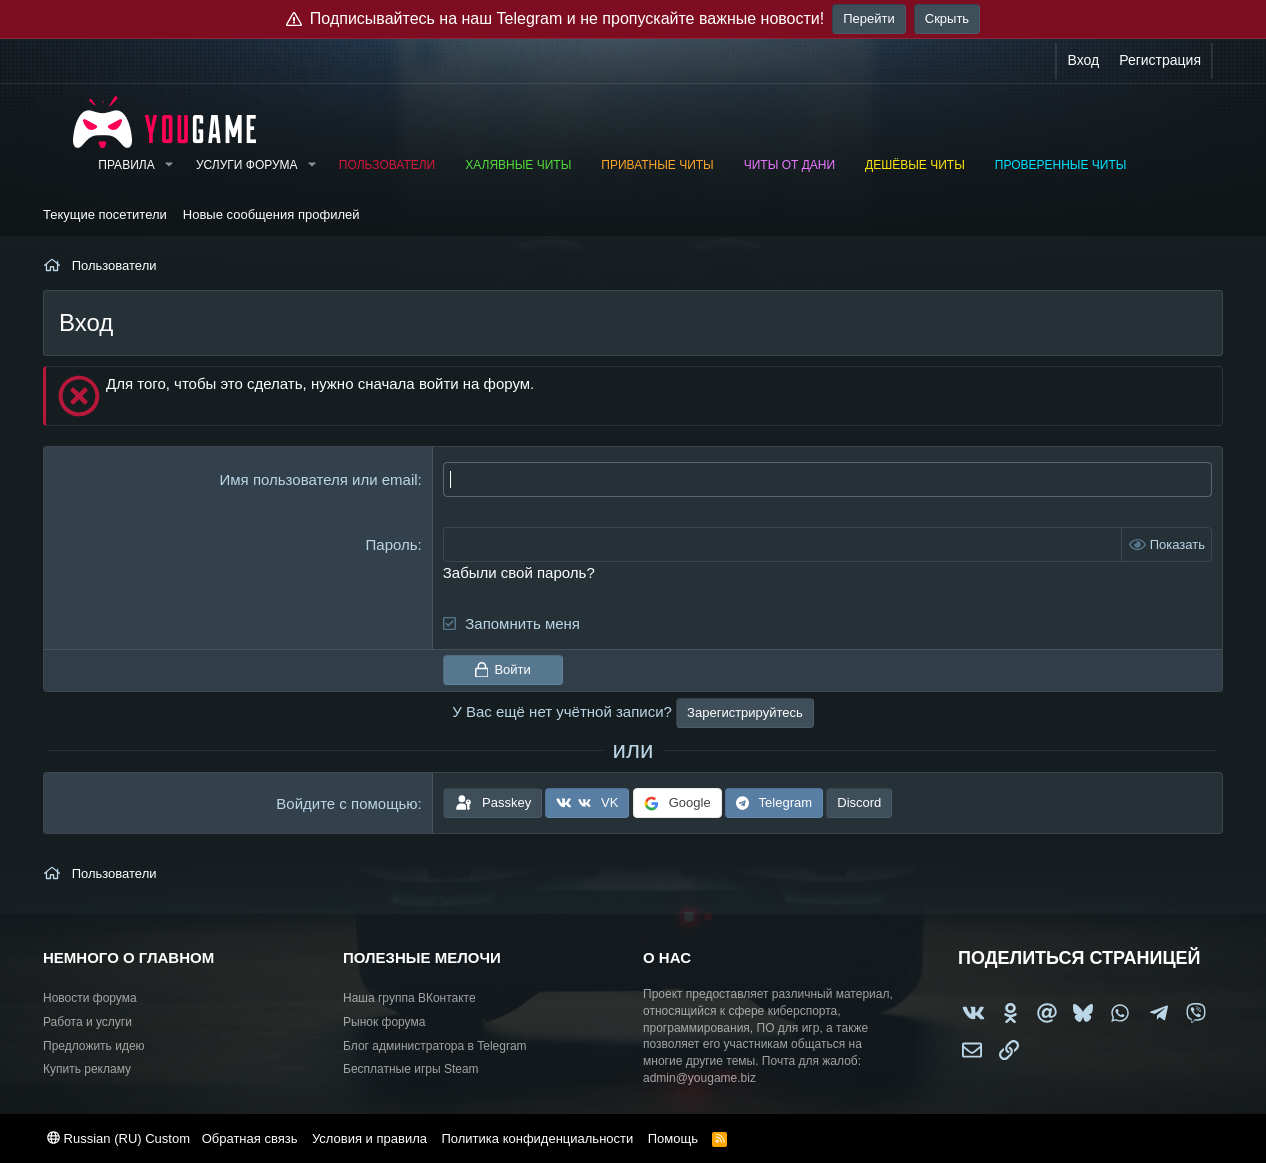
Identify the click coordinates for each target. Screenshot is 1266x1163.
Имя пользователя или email (319, 479)
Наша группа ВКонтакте (409, 998)
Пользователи (387, 165)
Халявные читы (518, 165)
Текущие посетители (105, 214)
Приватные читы (657, 165)
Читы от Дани (789, 165)
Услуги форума (247, 165)
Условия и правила (369, 1138)
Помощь (673, 1138)
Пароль (392, 544)
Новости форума (90, 998)
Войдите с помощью (346, 803)
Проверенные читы (1061, 165)
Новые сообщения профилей (271, 214)
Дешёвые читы (915, 165)
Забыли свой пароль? (519, 572)
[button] (169, 165)
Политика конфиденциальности (537, 1138)
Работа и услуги (87, 1022)
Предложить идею (94, 1046)
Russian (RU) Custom (118, 1138)
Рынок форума (384, 1022)
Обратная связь (250, 1138)
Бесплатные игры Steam (411, 1069)
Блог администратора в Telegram (435, 1046)
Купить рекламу (87, 1069)
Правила (126, 165)
